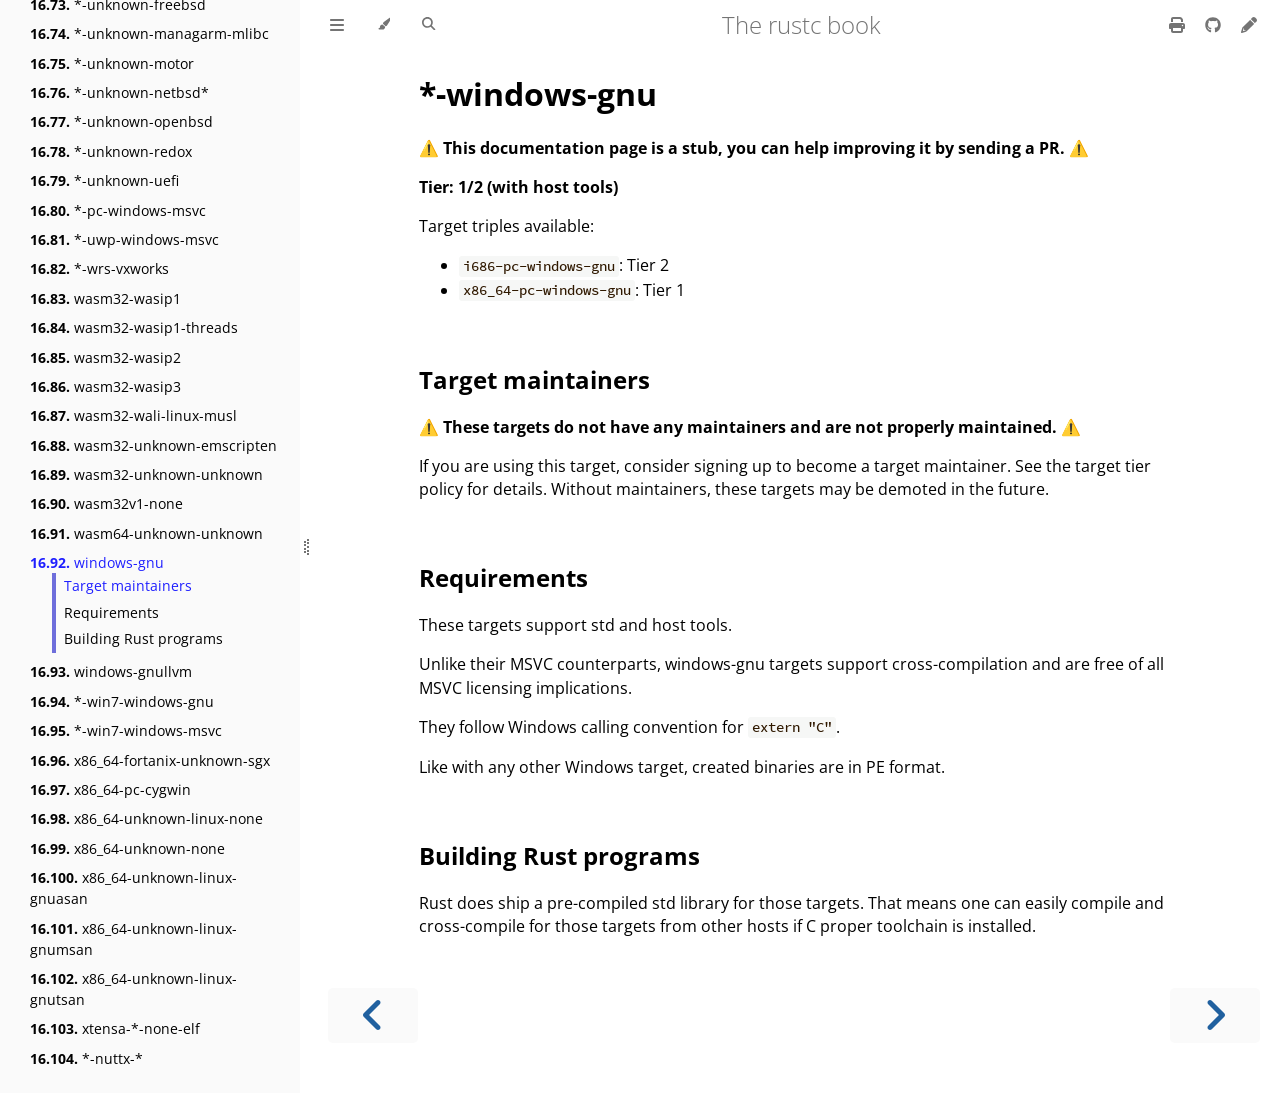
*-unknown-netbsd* (119, 92)
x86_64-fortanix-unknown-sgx (150, 760)
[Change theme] (383, 25)
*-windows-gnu (538, 93)
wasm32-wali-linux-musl (133, 415)
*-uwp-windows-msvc (124, 239)
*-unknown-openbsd (121, 121)
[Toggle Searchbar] (428, 25)
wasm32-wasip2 (105, 357)
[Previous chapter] (373, 1015)
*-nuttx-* (86, 1058)
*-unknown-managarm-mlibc (149, 33)
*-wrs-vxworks (99, 268)
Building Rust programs (143, 638)
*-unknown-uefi (104, 180)
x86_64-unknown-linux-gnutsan (133, 989)
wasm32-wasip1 (105, 298)
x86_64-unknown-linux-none (146, 818)
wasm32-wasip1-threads (134, 327)
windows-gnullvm (111, 671)
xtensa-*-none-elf (115, 1028)
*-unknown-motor (112, 63)
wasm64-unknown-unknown (146, 533)
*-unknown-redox (111, 151)
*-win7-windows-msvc (126, 730)
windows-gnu (97, 562)
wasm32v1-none (106, 503)
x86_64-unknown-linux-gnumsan (133, 939)
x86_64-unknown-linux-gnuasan (133, 888)
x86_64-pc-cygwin (110, 789)
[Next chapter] (1215, 1015)
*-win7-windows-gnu (122, 701)
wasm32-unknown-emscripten (153, 445)
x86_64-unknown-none (127, 848)
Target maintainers (128, 585)
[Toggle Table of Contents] (337, 25)
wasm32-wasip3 (105, 386)
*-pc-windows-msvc (118, 210)
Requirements (111, 612)
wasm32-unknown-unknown (146, 474)
